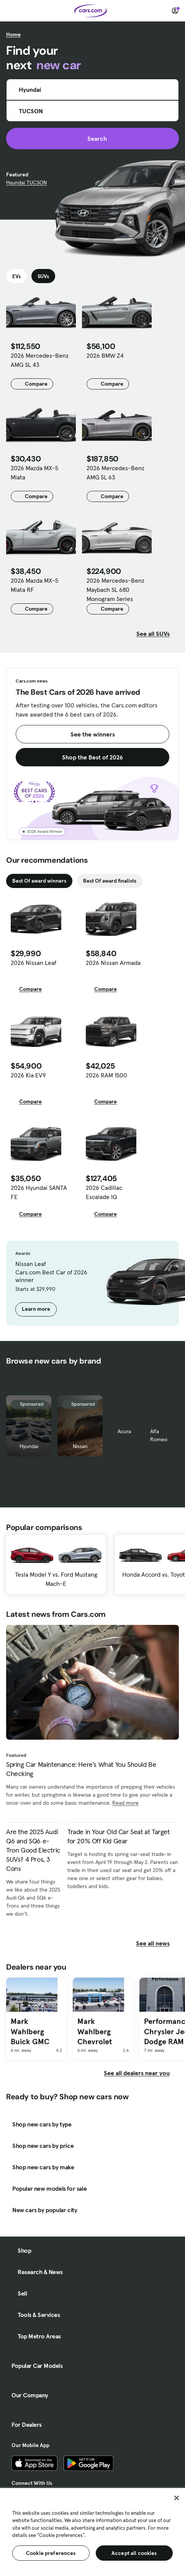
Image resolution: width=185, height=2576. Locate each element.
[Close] (176, 2498)
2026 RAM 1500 (106, 1075)
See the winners (92, 734)
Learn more (36, 1308)
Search (92, 138)
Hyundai (29, 1446)
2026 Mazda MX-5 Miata (34, 472)
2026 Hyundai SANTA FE (39, 1192)
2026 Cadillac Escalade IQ (104, 1192)
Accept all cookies (134, 2553)
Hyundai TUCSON (26, 182)
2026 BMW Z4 (105, 355)
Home (13, 34)
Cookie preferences (51, 2553)
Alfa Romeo (158, 1435)
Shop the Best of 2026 (92, 757)
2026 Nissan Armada (113, 962)
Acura (124, 1431)
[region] (92, 2531)
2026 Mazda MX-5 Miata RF (34, 585)
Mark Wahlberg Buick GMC (30, 2031)
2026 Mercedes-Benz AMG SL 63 (115, 472)
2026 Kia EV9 (28, 1075)
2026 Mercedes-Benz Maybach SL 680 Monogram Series (115, 590)
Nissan (80, 1446)
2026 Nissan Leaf (33, 962)
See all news (157, 1943)
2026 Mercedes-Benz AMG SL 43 (40, 360)
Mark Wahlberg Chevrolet (94, 2031)
